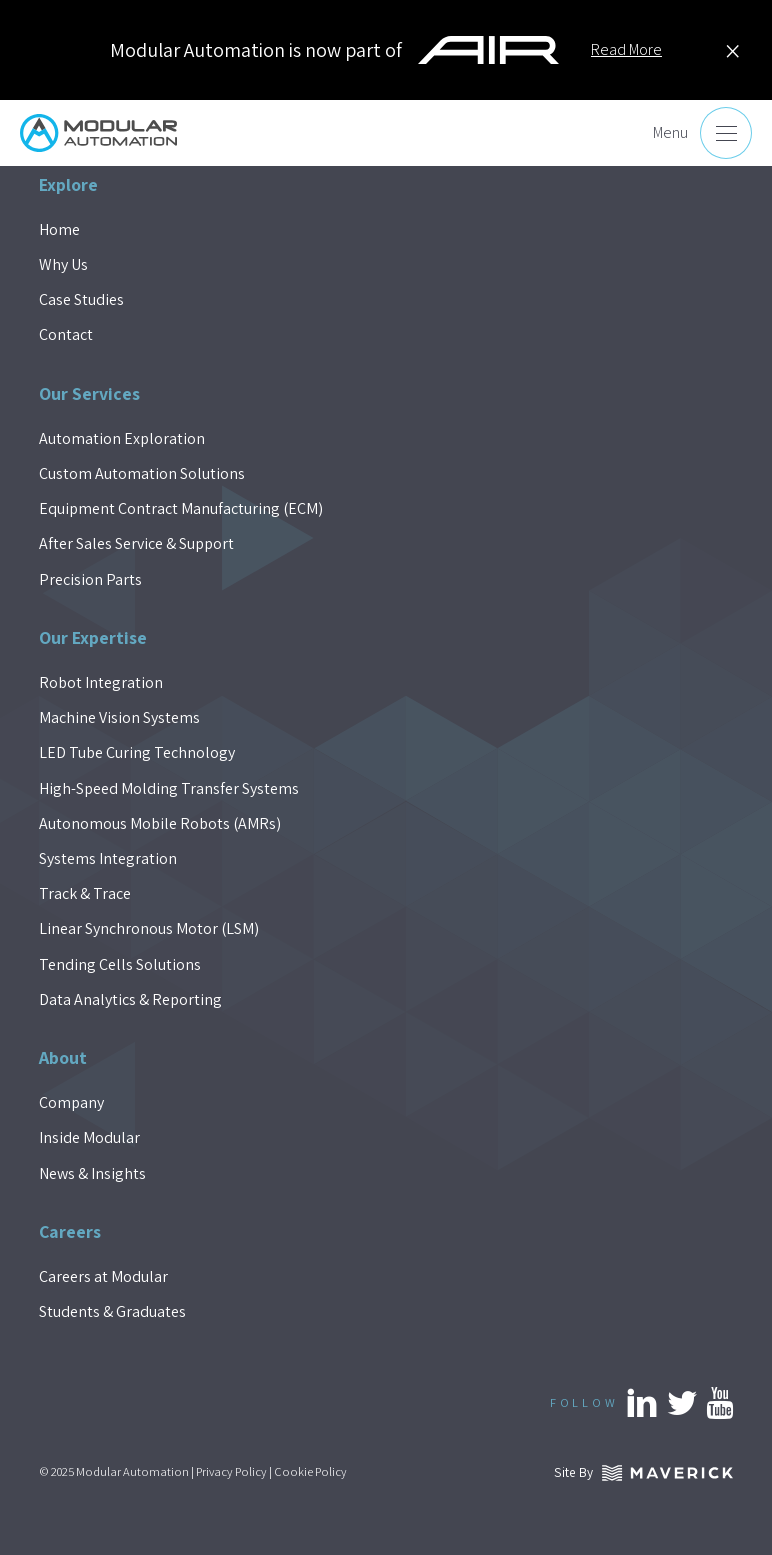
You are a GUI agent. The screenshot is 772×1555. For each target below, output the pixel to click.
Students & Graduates (112, 1311)
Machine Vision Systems (119, 717)
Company (71, 1102)
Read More (626, 49)
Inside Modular (89, 1137)
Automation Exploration (122, 438)
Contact (66, 334)
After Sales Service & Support (136, 543)
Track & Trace (85, 893)
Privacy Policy (231, 1471)
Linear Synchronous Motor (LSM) (149, 928)
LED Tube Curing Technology (137, 752)
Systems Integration (108, 858)
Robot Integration (101, 682)
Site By (643, 1472)
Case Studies (81, 299)
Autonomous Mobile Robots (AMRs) (160, 823)
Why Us (63, 264)
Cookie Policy (310, 1471)
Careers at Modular (103, 1276)
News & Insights (92, 1173)
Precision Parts (90, 579)
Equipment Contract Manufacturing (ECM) (181, 508)
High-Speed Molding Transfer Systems (169, 788)
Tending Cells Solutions (120, 964)
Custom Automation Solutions (142, 473)
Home (59, 229)
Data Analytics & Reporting (130, 999)
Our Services (89, 393)
